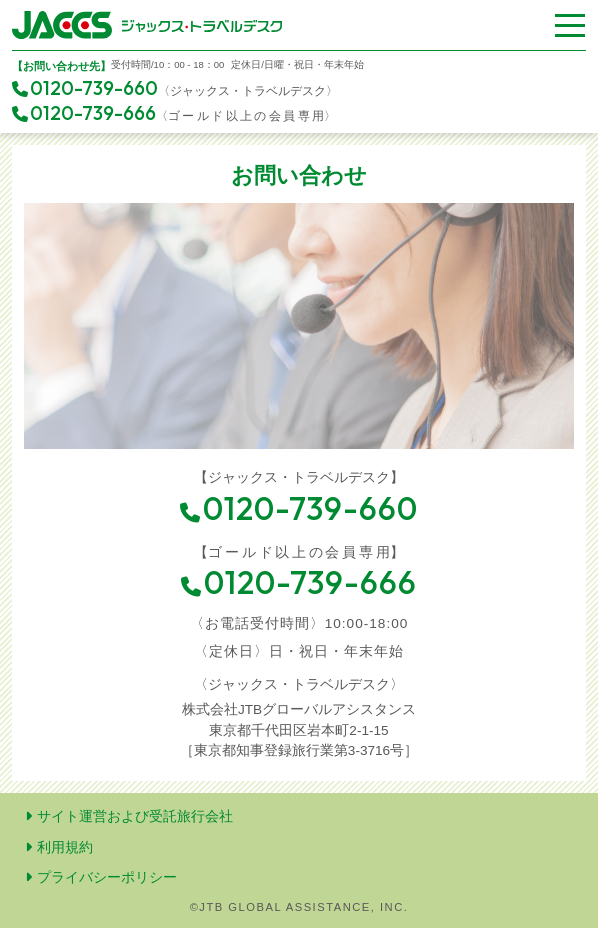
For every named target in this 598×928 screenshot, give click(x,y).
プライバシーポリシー (101, 877)
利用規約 (59, 847)
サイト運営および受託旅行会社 (129, 816)
